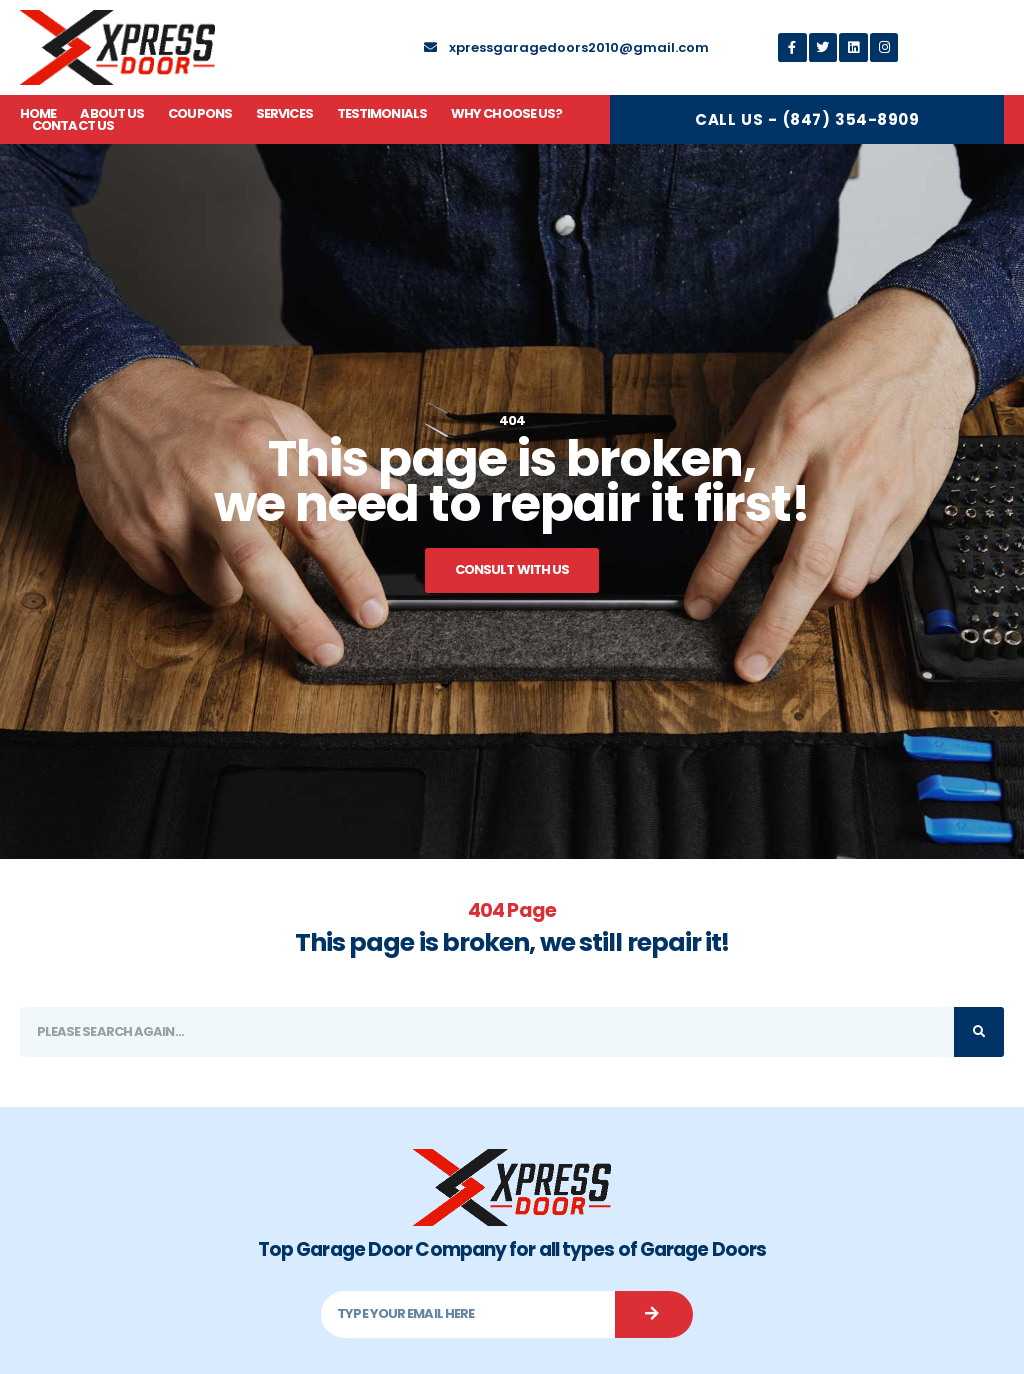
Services (284, 114)
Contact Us (73, 126)
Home (38, 114)
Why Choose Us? (506, 114)
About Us (112, 114)
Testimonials (382, 114)
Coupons (200, 114)
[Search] (979, 1032)
